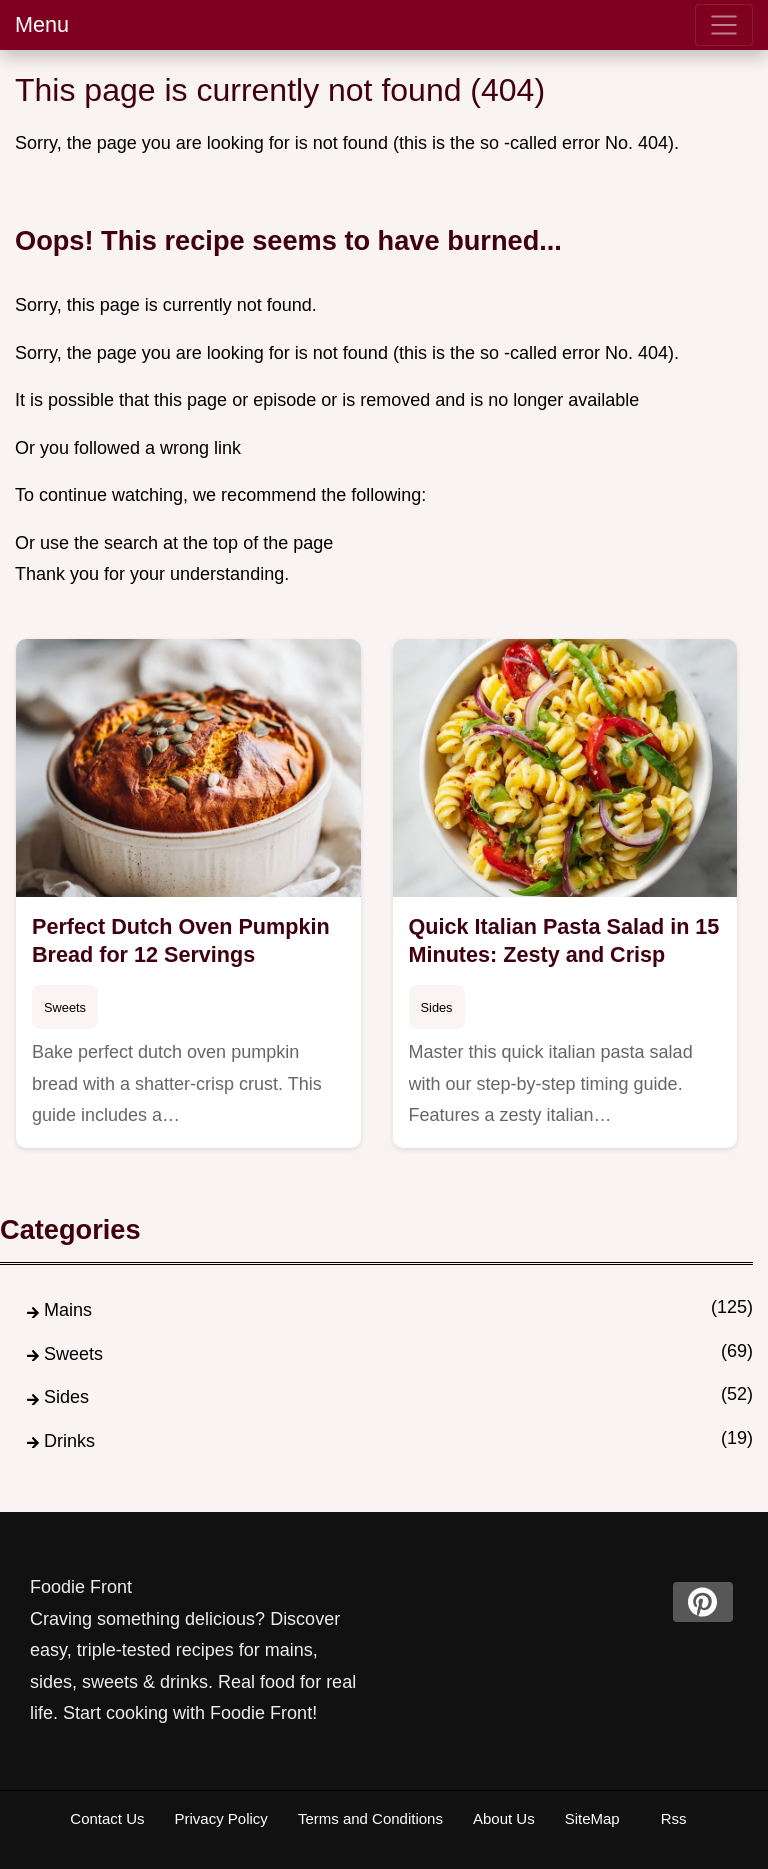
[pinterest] (703, 1602)
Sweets (65, 1007)
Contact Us (107, 1818)
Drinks (69, 1441)
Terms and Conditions (370, 1818)
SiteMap (592, 1818)
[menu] (724, 25)
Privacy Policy (221, 1818)
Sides (437, 1007)
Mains (68, 1310)
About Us (504, 1818)
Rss (674, 1818)
